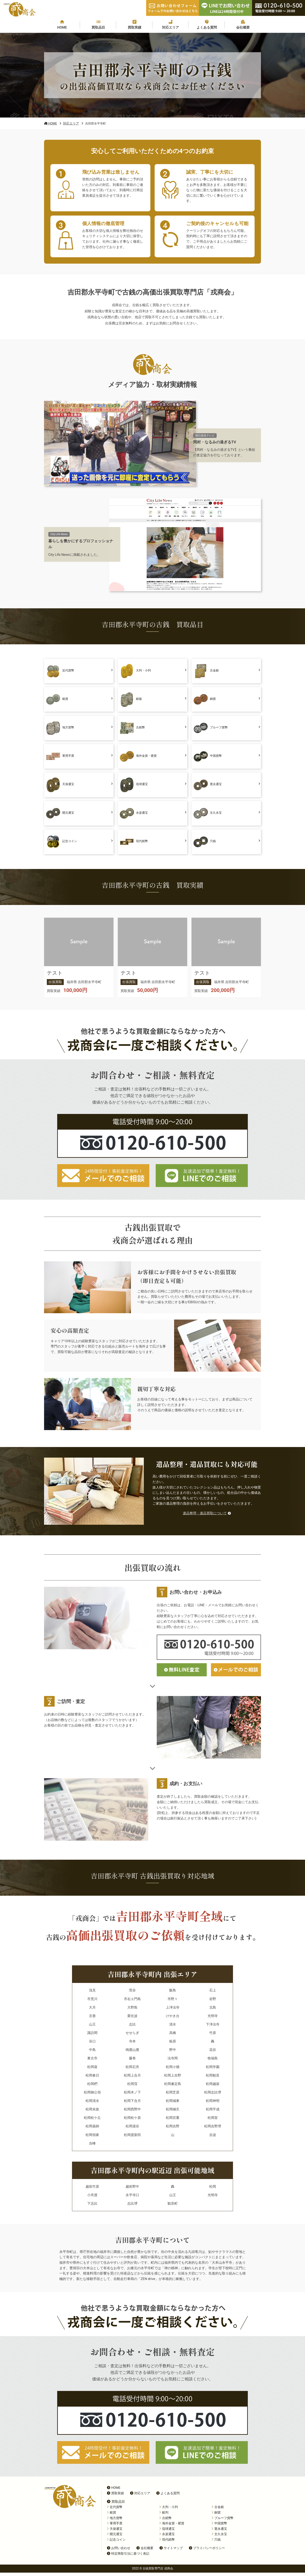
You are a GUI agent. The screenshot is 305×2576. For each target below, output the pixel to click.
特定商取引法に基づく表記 (128, 2557)
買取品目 (116, 2505)
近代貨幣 (114, 2510)
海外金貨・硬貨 (171, 2527)
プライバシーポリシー (207, 2551)
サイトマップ (171, 2551)
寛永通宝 (219, 2532)
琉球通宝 (167, 2532)
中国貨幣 (219, 2527)
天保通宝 (114, 2532)
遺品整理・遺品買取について (207, 1517)
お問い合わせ (118, 2551)
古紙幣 (165, 2521)
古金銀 (218, 2510)
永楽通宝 (167, 2538)
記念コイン (116, 2543)
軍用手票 (114, 2527)
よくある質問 (168, 2497)
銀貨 (111, 2516)
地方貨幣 (114, 2521)
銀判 (163, 2516)
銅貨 (216, 2516)
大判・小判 (168, 2510)
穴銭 (216, 2543)
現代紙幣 (167, 2543)
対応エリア (140, 2497)
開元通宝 (114, 2538)
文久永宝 (219, 2538)
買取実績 (115, 2497)
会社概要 (144, 2551)
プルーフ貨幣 (222, 2521)
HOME (113, 2491)
